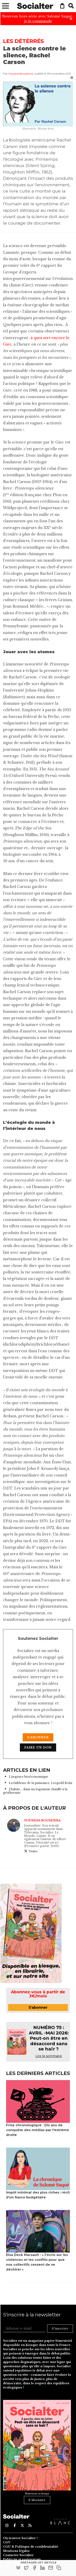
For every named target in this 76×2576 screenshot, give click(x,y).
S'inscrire (60, 2328)
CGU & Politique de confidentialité (30, 2546)
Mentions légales (16, 2551)
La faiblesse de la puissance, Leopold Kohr (41, 1783)
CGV (6, 2542)
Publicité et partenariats (22, 2559)
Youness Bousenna (21, 73)
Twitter (31, 1851)
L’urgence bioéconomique (28, 1776)
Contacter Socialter (18, 2555)
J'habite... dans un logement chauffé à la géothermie (35, 1790)
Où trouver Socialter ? (20, 2538)
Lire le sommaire (48, 2056)
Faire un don (38, 1747)
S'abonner (38, 1737)
